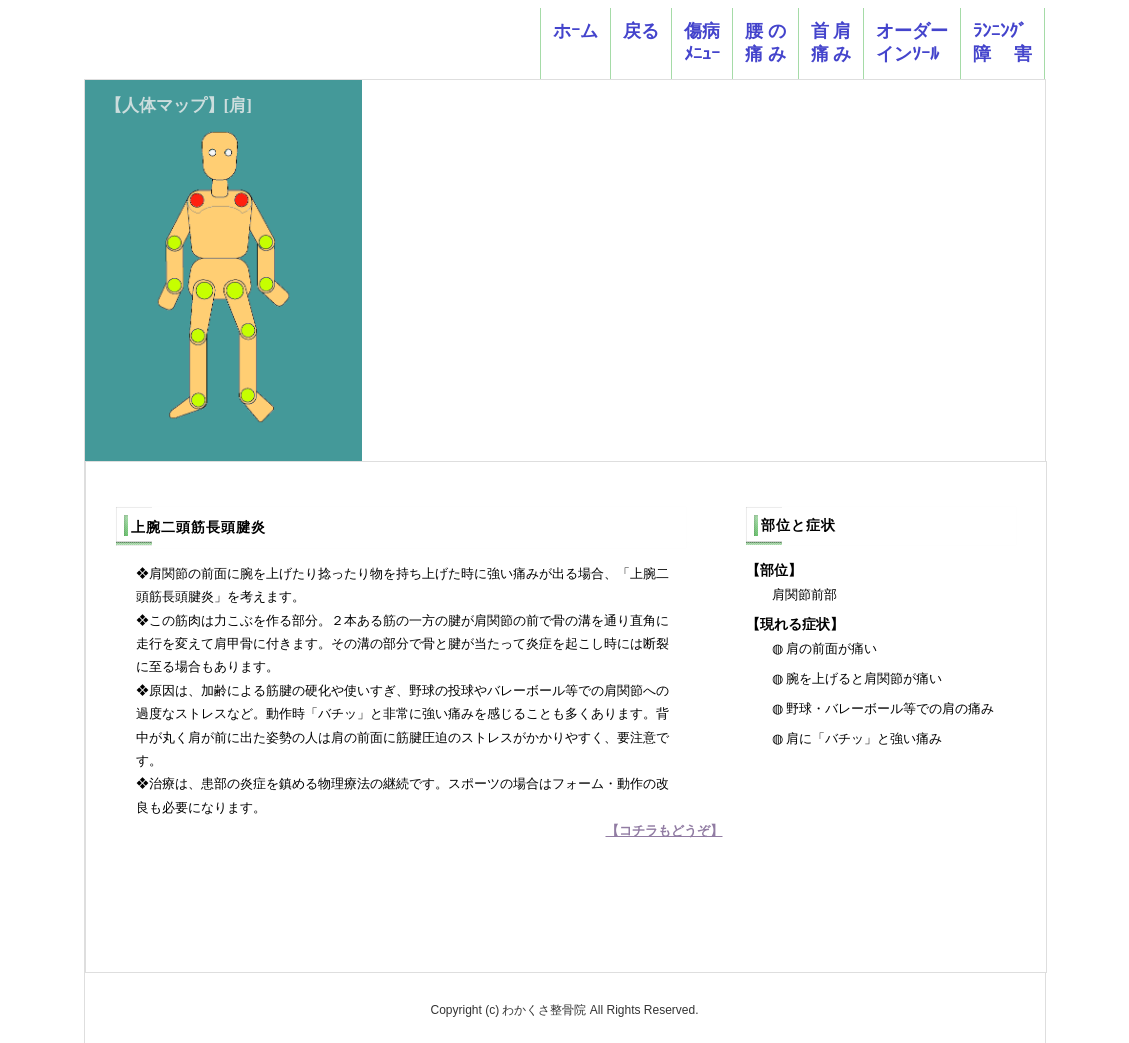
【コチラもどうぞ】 (664, 830)
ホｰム (575, 42)
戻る (641, 42)
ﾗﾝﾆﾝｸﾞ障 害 (1002, 42)
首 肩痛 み (831, 42)
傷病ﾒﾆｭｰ (702, 42)
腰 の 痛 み (765, 42)
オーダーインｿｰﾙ (912, 42)
